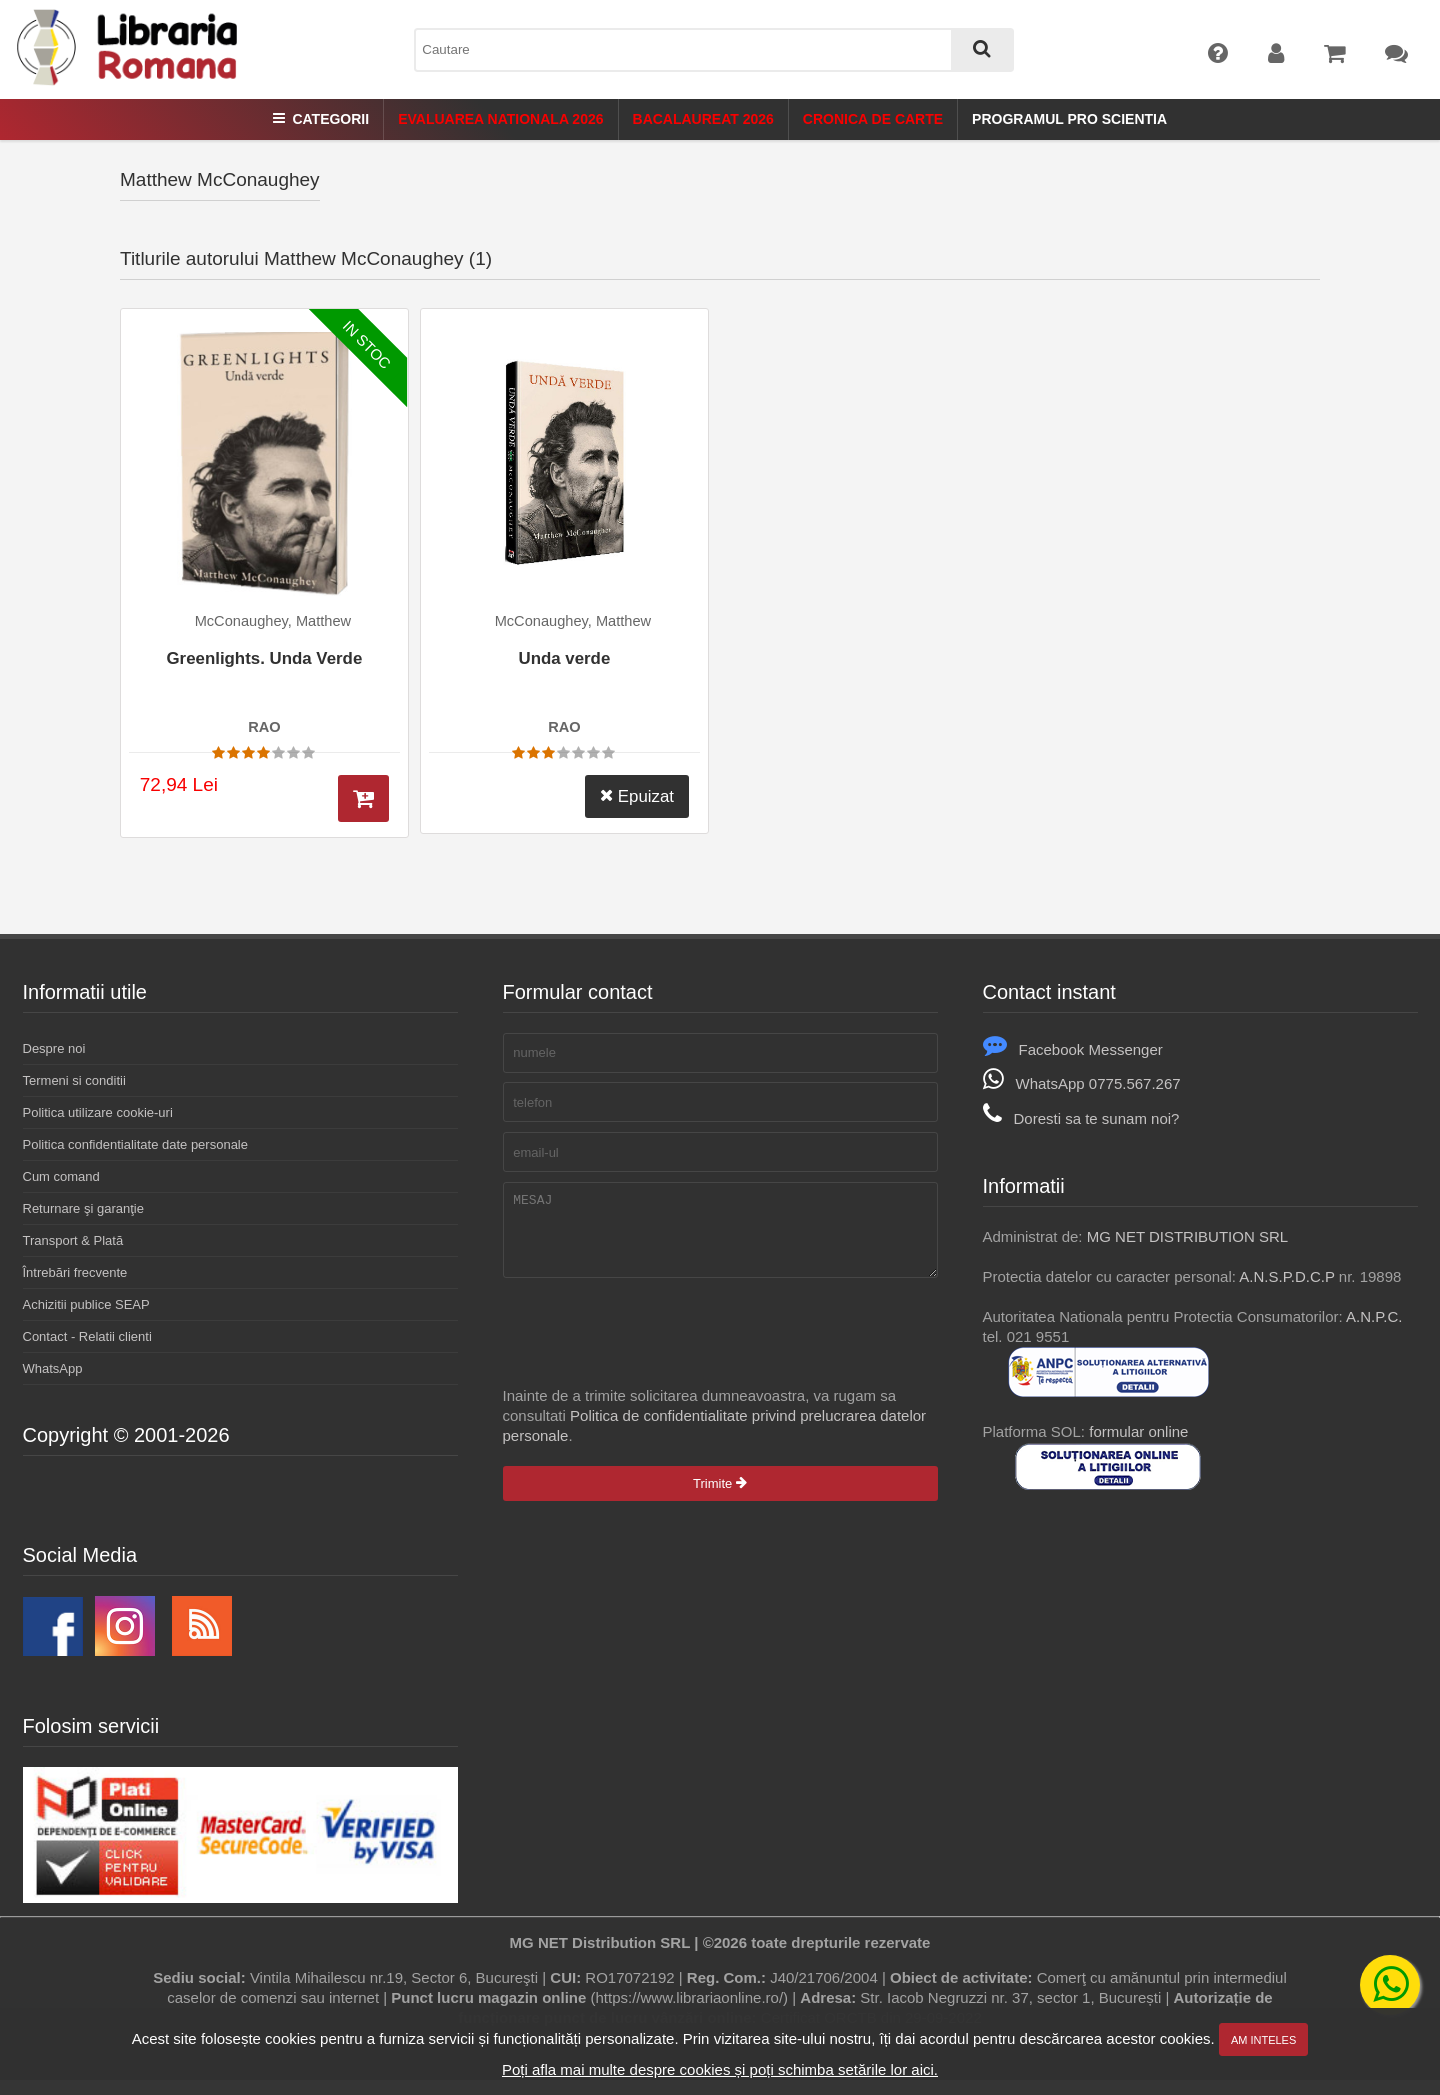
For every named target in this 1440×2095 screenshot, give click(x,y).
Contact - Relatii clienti (87, 1336)
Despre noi (54, 1048)
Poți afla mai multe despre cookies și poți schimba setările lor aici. (720, 2069)
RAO (264, 727)
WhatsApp (53, 1368)
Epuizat (637, 796)
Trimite (720, 1498)
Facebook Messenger (1073, 1049)
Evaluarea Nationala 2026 (500, 119)
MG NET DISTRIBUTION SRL (1187, 1236)
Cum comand (61, 1176)
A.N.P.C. (1374, 1316)
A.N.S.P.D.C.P (1286, 1276)
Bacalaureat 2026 (703, 119)
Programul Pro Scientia (1069, 119)
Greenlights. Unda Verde (264, 658)
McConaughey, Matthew (273, 621)
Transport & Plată (73, 1240)
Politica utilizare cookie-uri (98, 1112)
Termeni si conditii (74, 1080)
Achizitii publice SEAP (86, 1304)
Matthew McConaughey (220, 179)
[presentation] (655, 1347)
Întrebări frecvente (75, 1272)
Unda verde (564, 658)
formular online (1138, 1431)
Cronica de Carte (873, 119)
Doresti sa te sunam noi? (1081, 1118)
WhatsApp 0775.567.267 (1082, 1083)
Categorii (321, 119)
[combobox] (714, 50)
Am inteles (1263, 2040)
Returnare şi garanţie (83, 1208)
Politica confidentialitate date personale (135, 1144)
